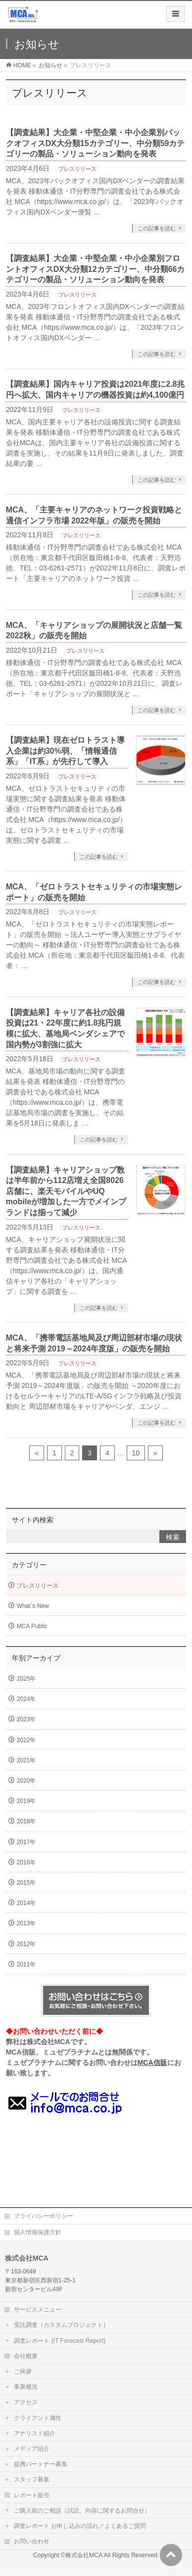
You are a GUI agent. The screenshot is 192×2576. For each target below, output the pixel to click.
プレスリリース (77, 169)
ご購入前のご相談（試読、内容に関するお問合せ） (82, 2510)
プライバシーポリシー (43, 2216)
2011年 (26, 1964)
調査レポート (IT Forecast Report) (59, 2340)
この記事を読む (157, 228)
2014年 (26, 1903)
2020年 (26, 1780)
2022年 (26, 1740)
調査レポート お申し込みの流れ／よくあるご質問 (80, 2526)
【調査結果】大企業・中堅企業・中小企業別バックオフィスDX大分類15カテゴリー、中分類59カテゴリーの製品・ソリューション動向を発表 (95, 143)
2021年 (26, 1760)
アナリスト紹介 (34, 2433)
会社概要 (26, 2356)
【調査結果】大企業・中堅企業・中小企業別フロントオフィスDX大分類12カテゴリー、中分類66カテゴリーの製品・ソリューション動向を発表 (95, 269)
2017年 (26, 1842)
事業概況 (26, 2386)
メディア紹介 (31, 2448)
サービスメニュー (37, 2309)
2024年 (26, 1699)
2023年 (26, 1719)
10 (136, 1453)
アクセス (26, 2402)
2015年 (26, 1882)
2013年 (26, 1923)
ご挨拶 (23, 2371)
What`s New (33, 1605)
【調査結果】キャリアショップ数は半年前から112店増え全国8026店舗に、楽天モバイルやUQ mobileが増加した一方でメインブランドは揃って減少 (66, 1191)
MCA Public (32, 1626)
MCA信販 (152, 2062)
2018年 (26, 1821)
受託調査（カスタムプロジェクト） (61, 2324)
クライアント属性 (37, 2418)
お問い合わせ (31, 2541)
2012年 (26, 1944)
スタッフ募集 (31, 2479)
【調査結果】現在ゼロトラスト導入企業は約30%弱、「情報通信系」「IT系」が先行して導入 (65, 751)
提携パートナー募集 (40, 2464)
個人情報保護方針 (37, 2232)
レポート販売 (31, 2495)
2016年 (26, 1862)
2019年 (26, 1801)
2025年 (26, 1678)
